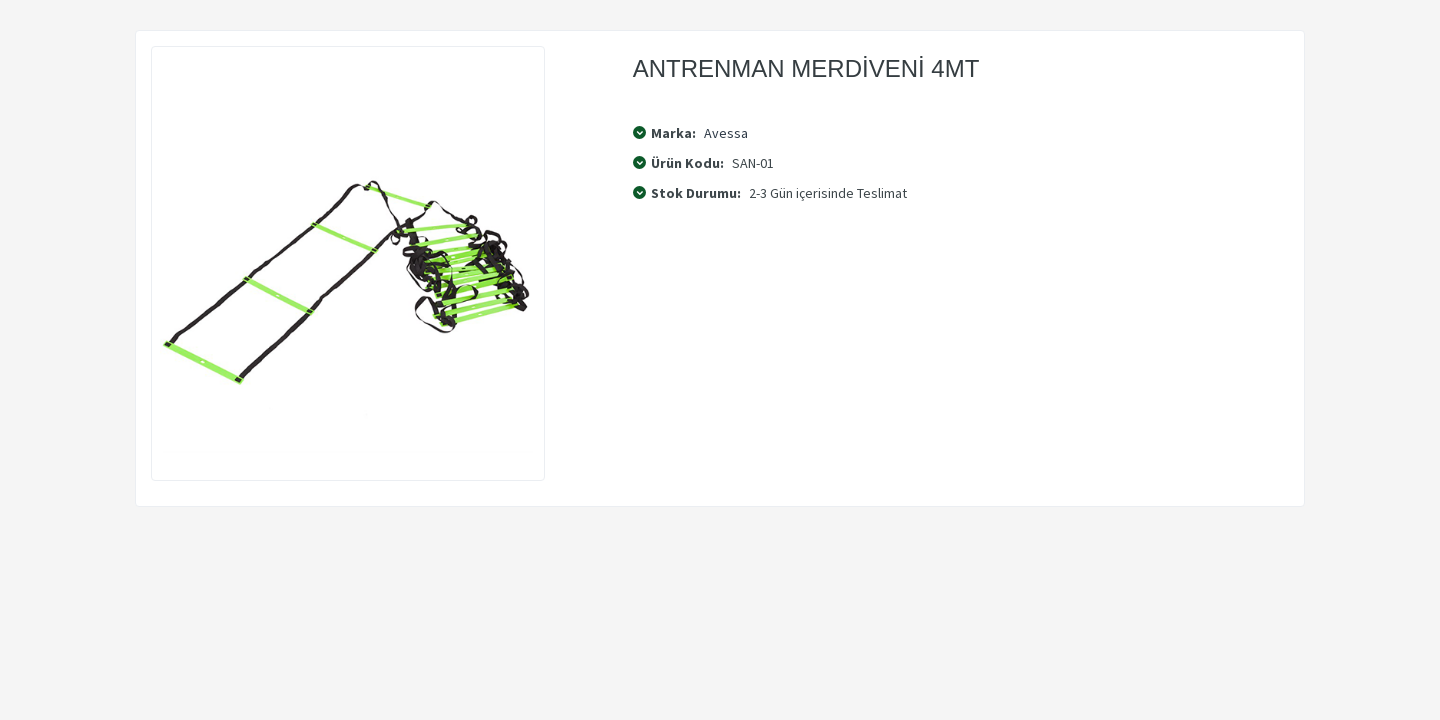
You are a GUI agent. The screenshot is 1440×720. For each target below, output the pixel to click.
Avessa (726, 133)
